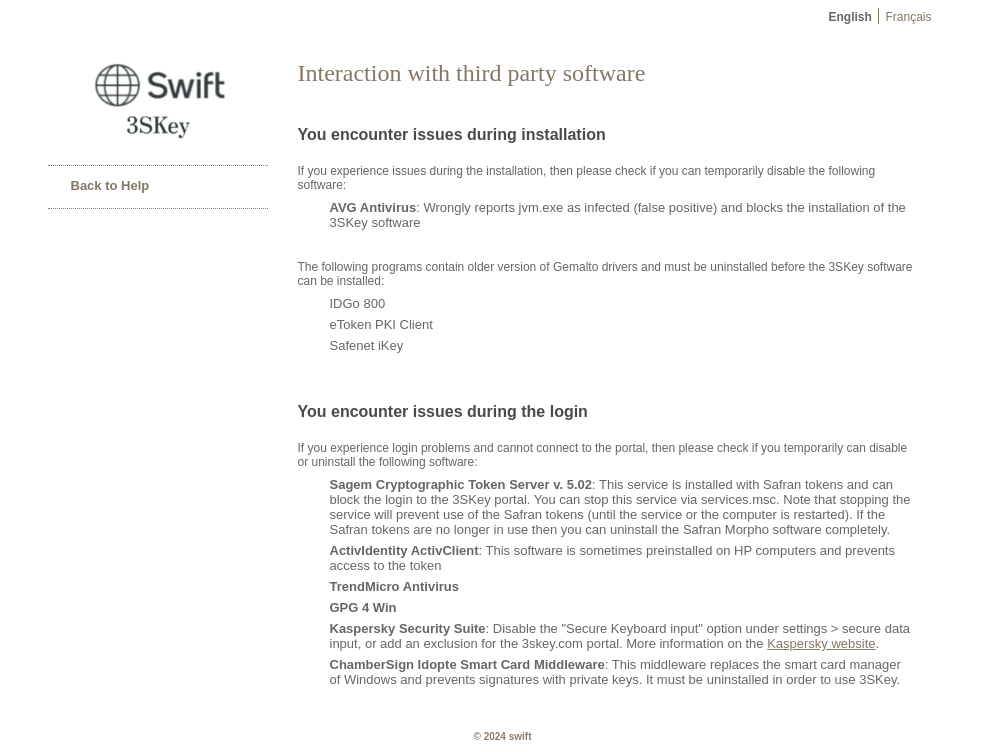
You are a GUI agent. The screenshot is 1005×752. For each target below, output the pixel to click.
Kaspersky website (821, 643)
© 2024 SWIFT (503, 736)
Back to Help (110, 185)
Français (909, 17)
